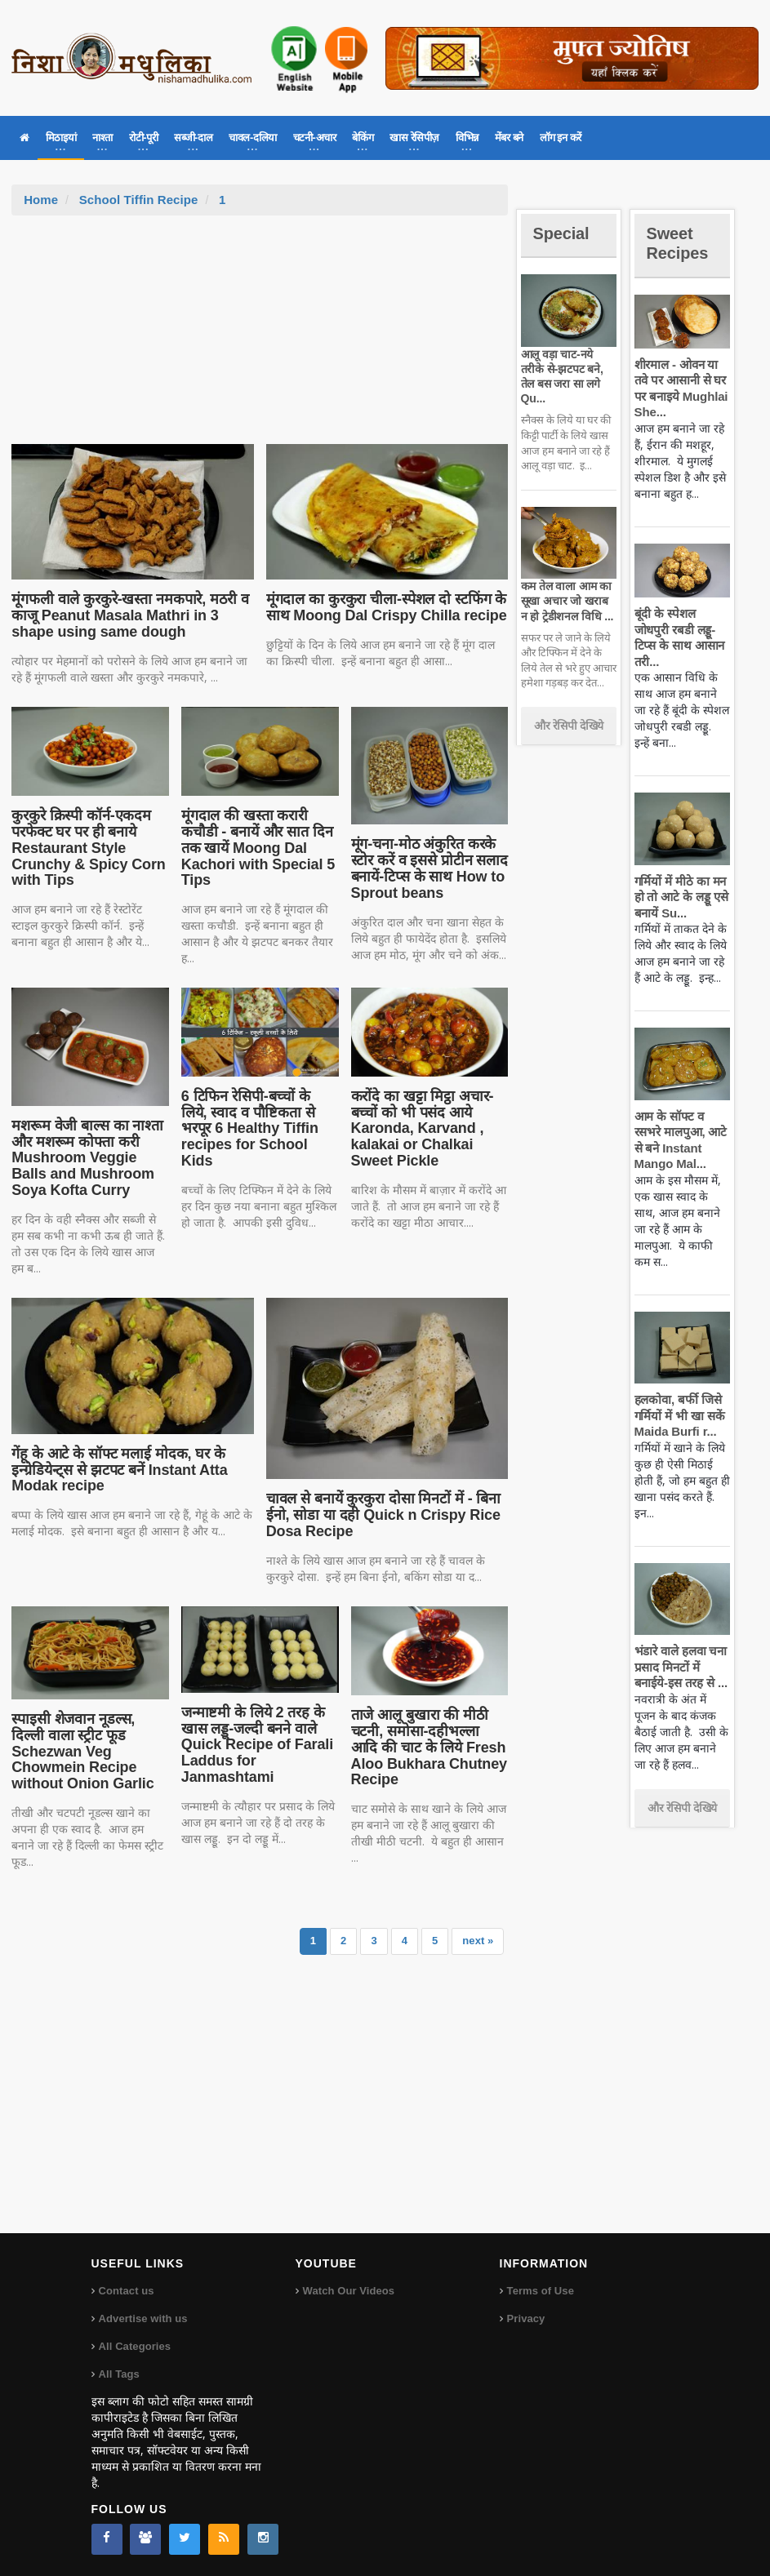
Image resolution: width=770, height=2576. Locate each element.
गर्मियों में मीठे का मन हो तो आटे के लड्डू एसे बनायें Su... (679, 897)
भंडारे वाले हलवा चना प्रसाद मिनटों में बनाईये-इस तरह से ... (679, 1667)
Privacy (526, 2314)
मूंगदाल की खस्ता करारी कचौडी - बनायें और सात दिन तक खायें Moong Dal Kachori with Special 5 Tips (255, 847)
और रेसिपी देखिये (568, 710)
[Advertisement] (259, 338)
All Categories (134, 2342)
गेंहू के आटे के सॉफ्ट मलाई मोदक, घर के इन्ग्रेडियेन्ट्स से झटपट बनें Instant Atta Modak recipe (115, 1470)
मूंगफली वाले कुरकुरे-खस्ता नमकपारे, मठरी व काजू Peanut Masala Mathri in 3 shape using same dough (126, 615)
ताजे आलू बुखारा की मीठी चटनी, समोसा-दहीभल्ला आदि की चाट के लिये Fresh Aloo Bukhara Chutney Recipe (428, 1747)
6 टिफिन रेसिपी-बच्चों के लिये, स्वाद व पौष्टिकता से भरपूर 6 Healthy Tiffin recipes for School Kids (258, 1120)
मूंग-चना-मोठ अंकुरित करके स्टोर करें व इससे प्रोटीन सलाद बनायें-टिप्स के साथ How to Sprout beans (427, 868)
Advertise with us (143, 2314)
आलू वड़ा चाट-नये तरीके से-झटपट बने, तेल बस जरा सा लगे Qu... (568, 369)
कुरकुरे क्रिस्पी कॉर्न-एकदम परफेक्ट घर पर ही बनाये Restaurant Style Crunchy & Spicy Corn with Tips (86, 847)
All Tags (119, 2370)
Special (563, 233)
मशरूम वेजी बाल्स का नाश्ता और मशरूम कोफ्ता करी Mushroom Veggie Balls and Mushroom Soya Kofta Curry (85, 1157)
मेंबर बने (509, 137)
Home (41, 200)
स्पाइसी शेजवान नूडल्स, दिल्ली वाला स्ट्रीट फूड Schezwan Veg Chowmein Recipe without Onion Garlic (89, 1743)
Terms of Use (540, 2287)
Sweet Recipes (680, 243)
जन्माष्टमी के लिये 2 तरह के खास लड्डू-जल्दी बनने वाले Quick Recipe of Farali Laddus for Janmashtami (254, 1744)
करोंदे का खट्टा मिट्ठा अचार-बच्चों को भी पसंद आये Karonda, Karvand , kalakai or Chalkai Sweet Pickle (421, 1128)
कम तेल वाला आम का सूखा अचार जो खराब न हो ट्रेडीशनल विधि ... (568, 586)
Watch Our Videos (348, 2287)
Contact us (126, 2287)
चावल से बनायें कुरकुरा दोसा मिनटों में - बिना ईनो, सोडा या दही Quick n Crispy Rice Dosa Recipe (380, 1514)
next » (478, 1936)
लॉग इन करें (560, 137)
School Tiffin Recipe (137, 200)
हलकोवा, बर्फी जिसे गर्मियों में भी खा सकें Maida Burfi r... (678, 1415)
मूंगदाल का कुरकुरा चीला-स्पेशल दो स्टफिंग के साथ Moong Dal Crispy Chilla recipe (383, 607)
